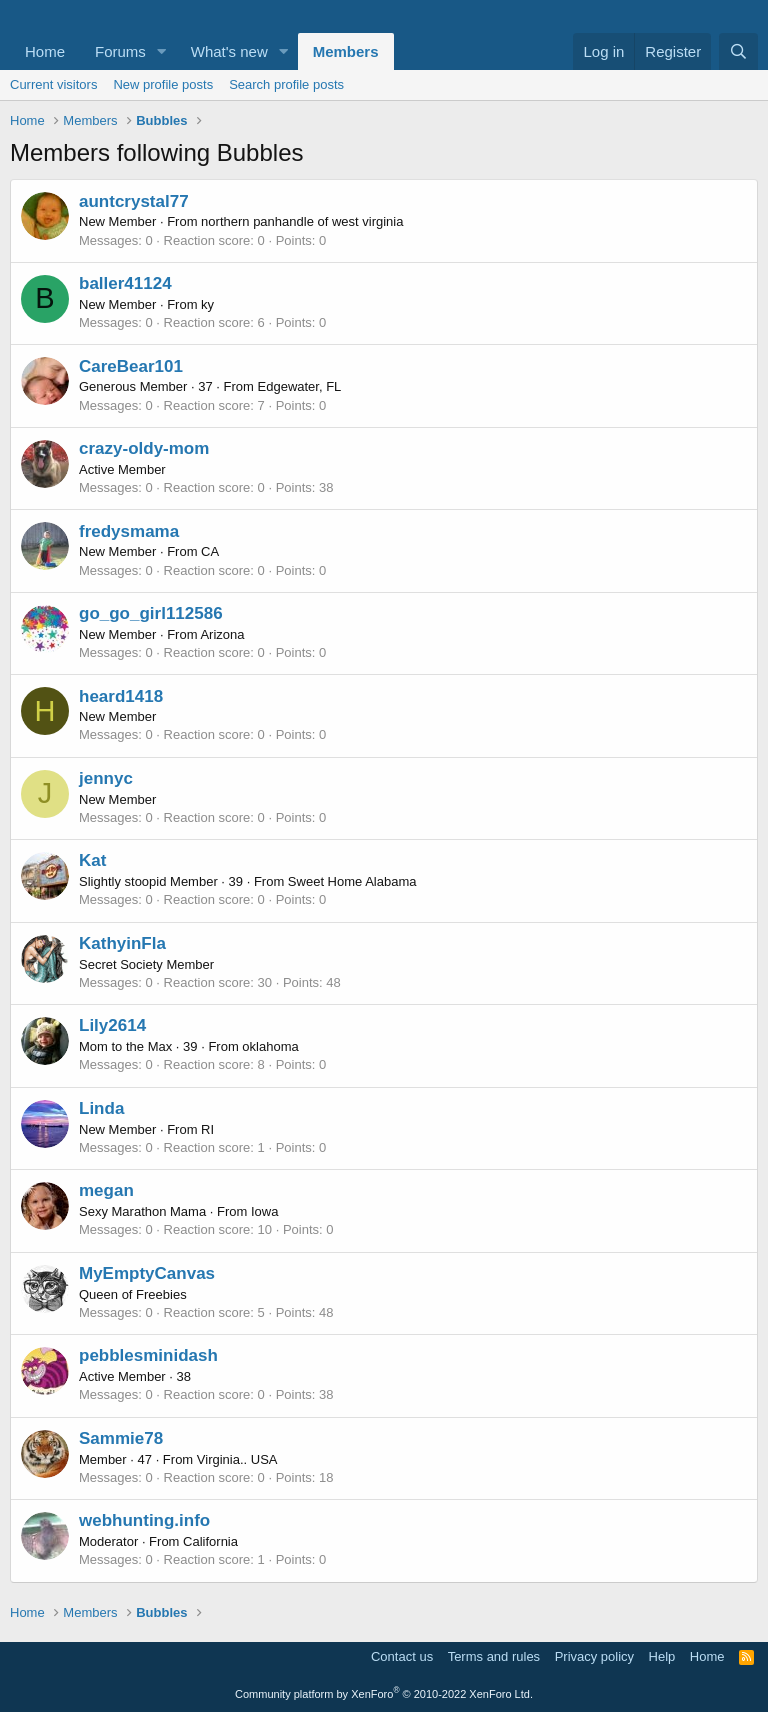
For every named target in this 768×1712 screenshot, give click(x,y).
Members (346, 51)
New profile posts (163, 84)
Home (45, 51)
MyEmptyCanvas (147, 1273)
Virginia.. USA (237, 1459)
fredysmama (129, 531)
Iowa (264, 1211)
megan (106, 1190)
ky (207, 304)
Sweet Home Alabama (352, 881)
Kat (92, 860)
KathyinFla (122, 943)
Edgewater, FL (300, 386)
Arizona (222, 634)
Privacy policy (594, 1656)
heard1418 (121, 696)
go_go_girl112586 (151, 613)
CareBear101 (131, 366)
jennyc (106, 778)
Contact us (402, 1656)
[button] (162, 51)
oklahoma (270, 1046)
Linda (101, 1108)
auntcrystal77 (134, 201)
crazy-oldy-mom (144, 448)
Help (662, 1656)
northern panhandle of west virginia (302, 221)
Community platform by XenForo (384, 1694)
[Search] (738, 51)
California (210, 1541)
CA (210, 551)
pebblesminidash (148, 1355)
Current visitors (53, 84)
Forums (120, 51)
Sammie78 (121, 1438)
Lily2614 (112, 1025)
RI (207, 1129)
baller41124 (125, 283)
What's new (229, 51)
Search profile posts (286, 84)
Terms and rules (494, 1656)
